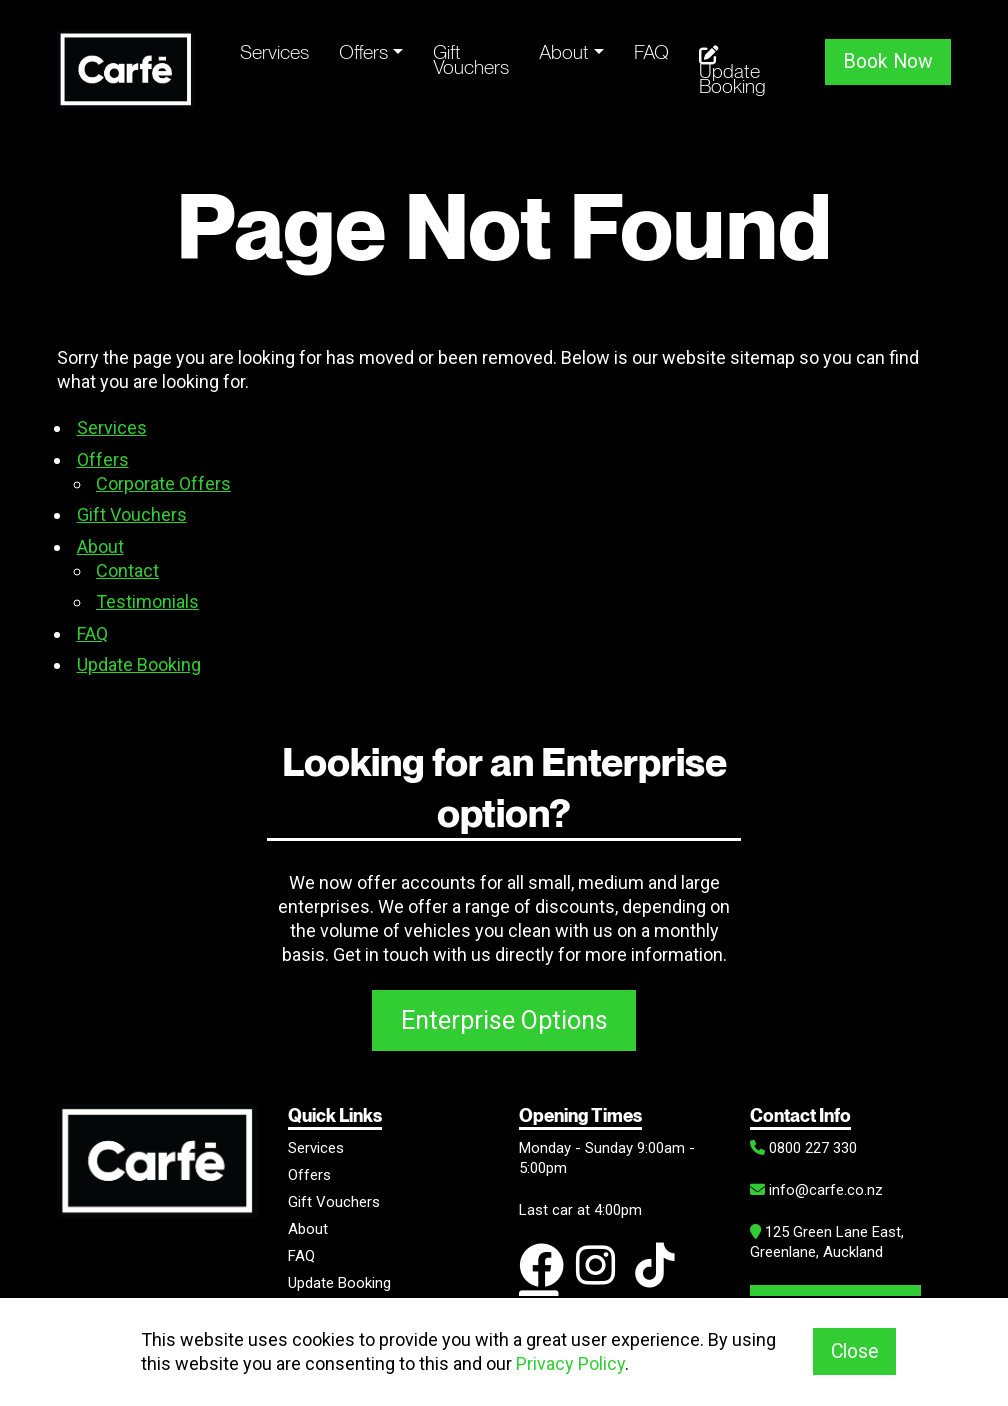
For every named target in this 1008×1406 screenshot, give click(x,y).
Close (854, 1351)
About (564, 52)
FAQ (651, 52)
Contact (127, 570)
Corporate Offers (163, 483)
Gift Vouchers (471, 59)
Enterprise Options (504, 1020)
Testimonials (147, 601)
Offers (363, 52)
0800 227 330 (803, 1148)
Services (274, 52)
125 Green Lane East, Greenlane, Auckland (827, 1242)
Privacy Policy (570, 1363)
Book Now (888, 61)
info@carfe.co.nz (816, 1190)
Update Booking (732, 72)
